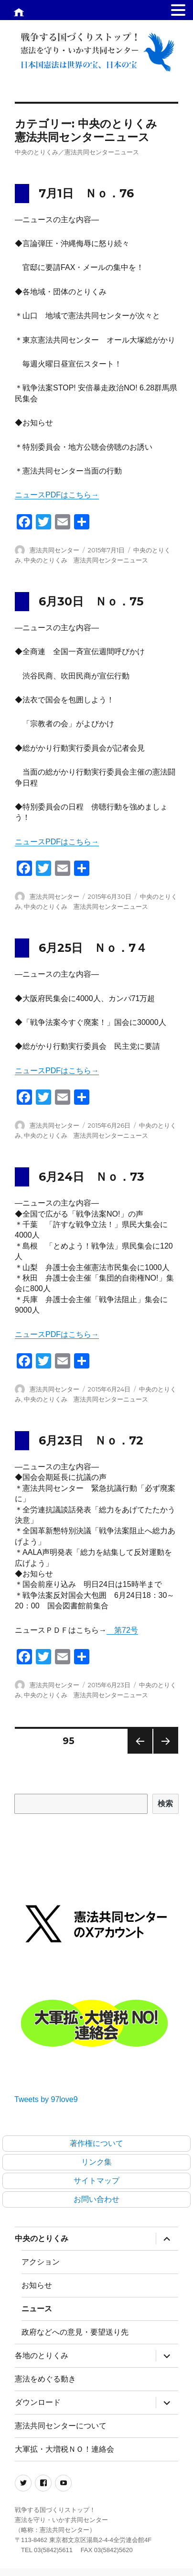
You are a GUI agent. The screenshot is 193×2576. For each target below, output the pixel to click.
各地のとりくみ (41, 2355)
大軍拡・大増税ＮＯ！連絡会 (64, 2449)
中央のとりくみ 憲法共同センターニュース (86, 560)
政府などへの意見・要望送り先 (75, 2332)
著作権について (96, 2143)
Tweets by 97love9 (46, 2099)
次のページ (162, 1753)
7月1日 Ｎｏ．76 (86, 193)
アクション (40, 2261)
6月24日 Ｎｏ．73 (91, 1177)
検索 (166, 1803)
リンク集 (96, 2162)
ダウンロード (38, 2402)
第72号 (122, 1630)
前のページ (137, 1753)
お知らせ (36, 2285)
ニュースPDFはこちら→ (57, 495)
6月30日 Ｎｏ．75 (91, 601)
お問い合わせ (96, 2199)
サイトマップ (96, 2181)
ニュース (36, 2308)
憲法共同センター (54, 550)
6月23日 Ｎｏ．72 (91, 1440)
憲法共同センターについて (61, 2425)
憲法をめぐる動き (45, 2378)
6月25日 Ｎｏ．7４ (93, 948)
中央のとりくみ (41, 2238)
